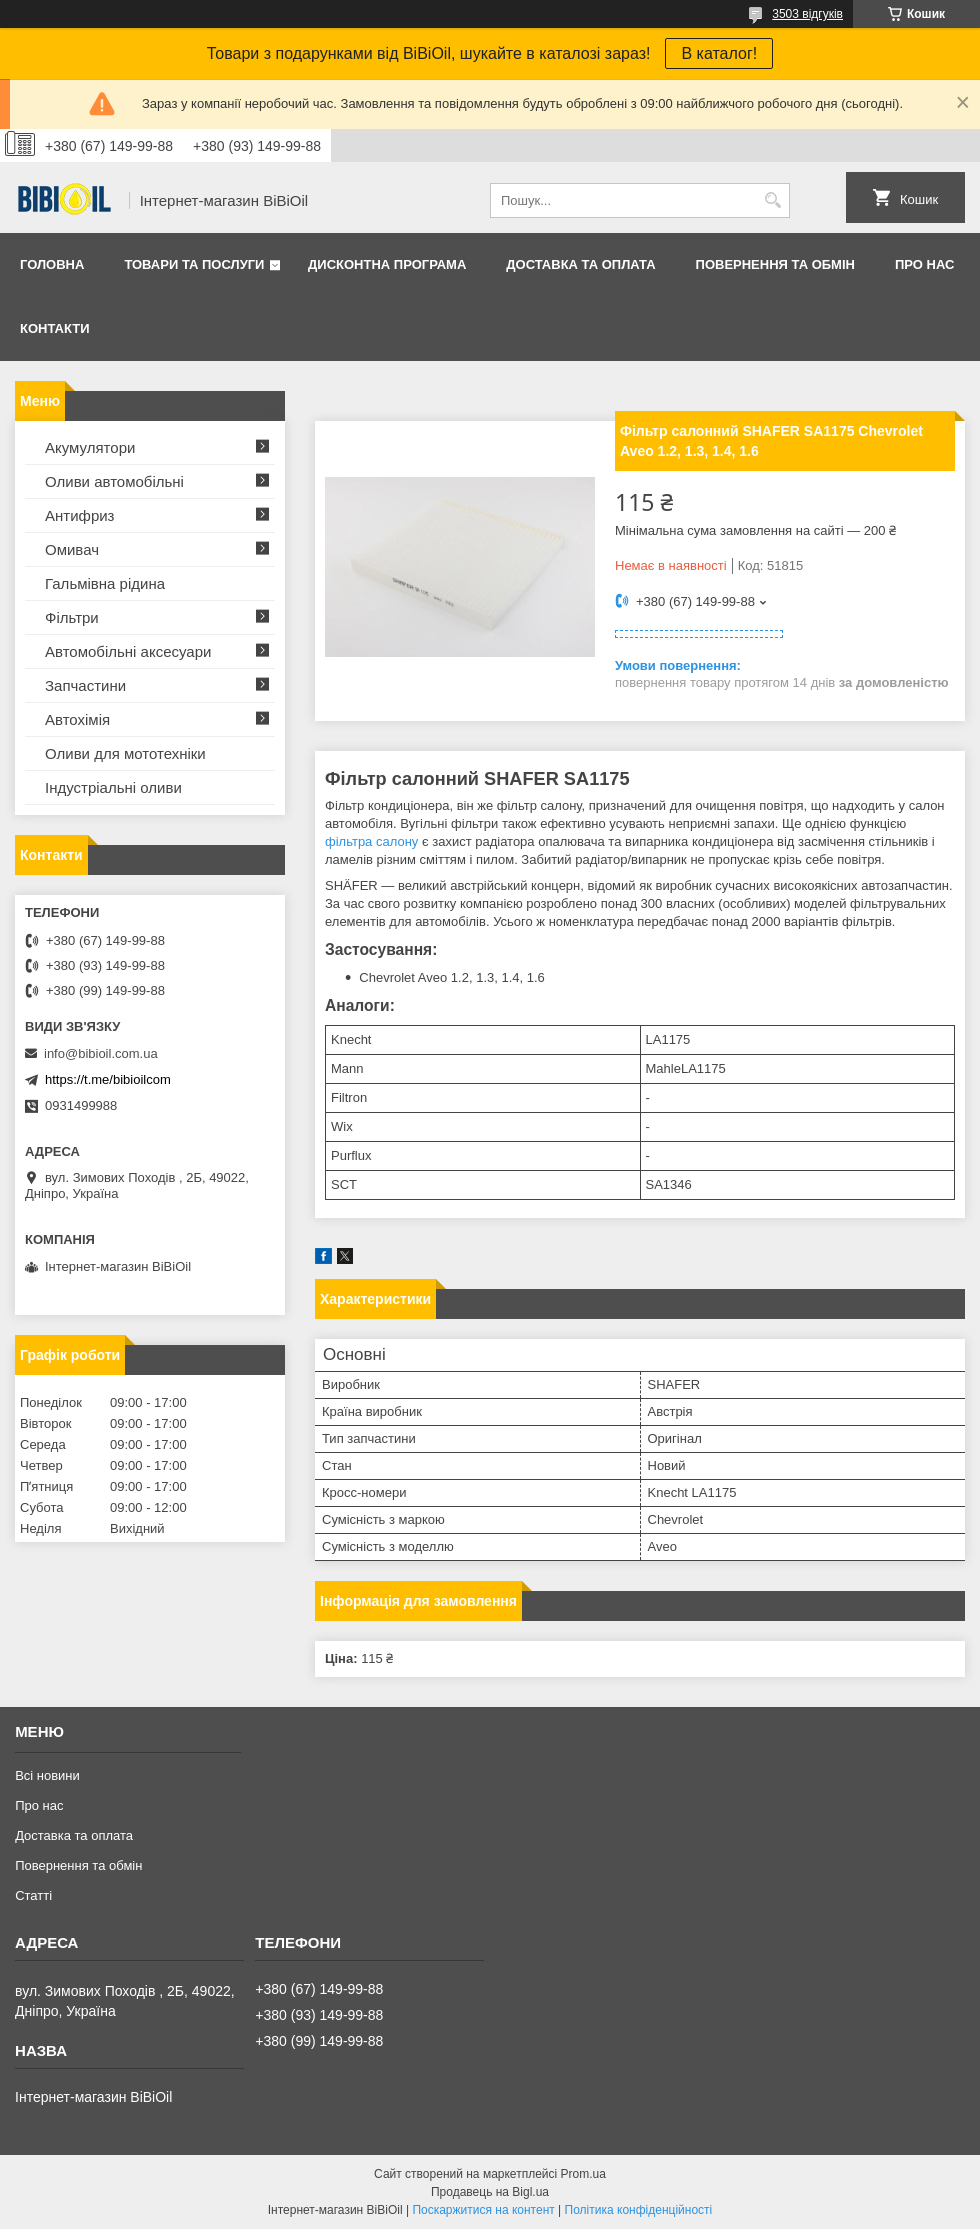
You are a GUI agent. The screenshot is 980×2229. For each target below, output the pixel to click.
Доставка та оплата (580, 264)
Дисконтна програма (387, 264)
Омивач (72, 549)
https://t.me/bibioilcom (108, 1079)
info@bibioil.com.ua (101, 1053)
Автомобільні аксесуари (128, 651)
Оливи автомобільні (114, 481)
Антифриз (79, 515)
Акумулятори (90, 447)
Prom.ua (583, 2174)
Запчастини (85, 685)
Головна (52, 264)
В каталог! (719, 53)
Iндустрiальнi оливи (113, 787)
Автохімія (77, 719)
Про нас (924, 264)
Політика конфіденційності (639, 2210)
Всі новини (47, 1775)
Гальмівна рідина (105, 583)
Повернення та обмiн (775, 264)
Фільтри (72, 617)
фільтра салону (371, 841)
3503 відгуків (807, 14)
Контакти (55, 328)
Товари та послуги (194, 264)
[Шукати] (772, 200)
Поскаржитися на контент (483, 2210)
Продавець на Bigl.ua (490, 2192)
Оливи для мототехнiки (125, 753)
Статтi (33, 1895)
